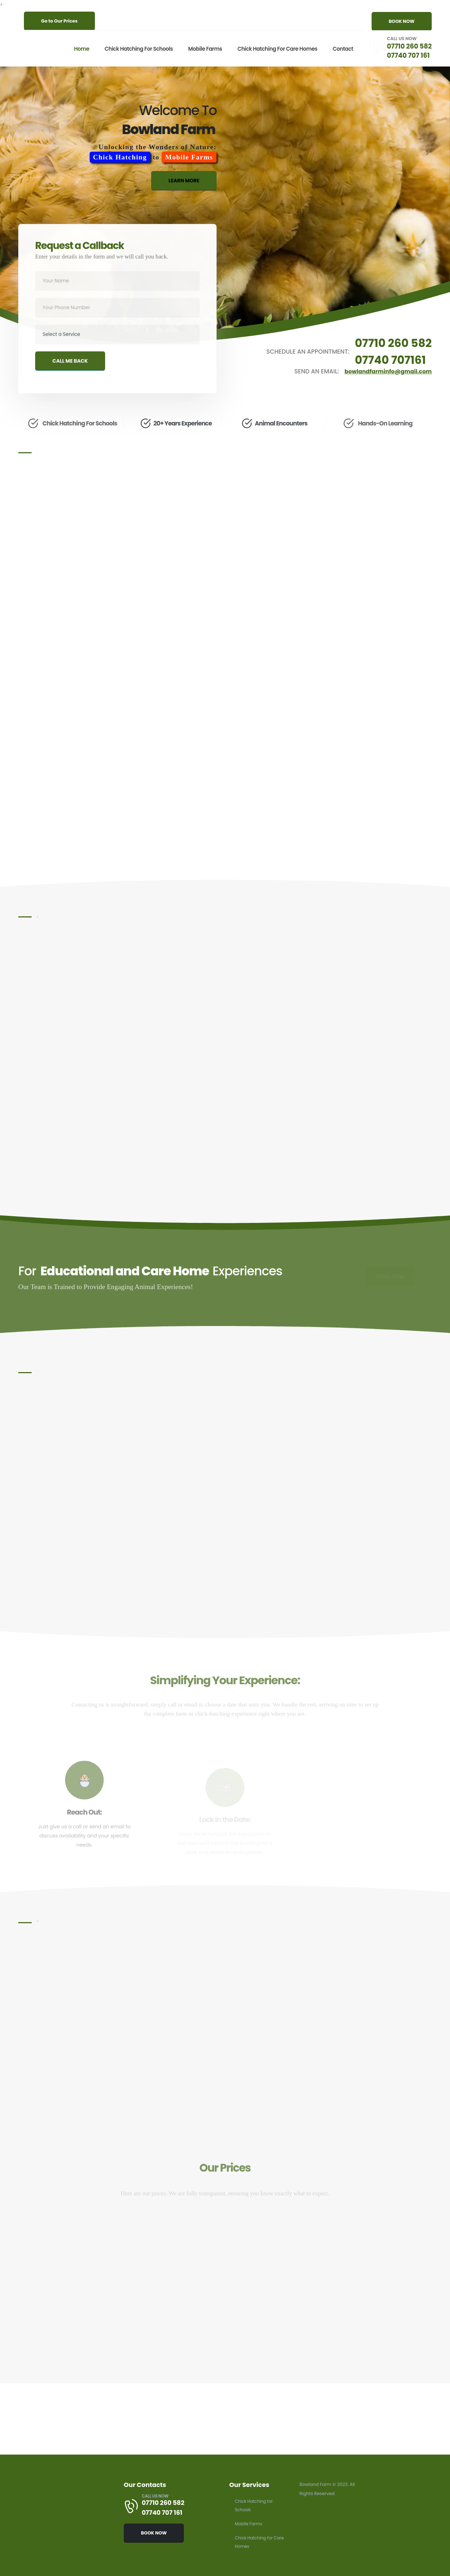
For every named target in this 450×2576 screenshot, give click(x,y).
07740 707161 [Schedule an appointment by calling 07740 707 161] (387, 360)
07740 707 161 (407, 55)
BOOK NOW (401, 21)
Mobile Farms (202, 48)
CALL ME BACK (70, 370)
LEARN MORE (183, 184)
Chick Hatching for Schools (136, 48)
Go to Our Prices (59, 21)
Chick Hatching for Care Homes (275, 48)
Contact (340, 48)
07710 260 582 (408, 46)
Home (78, 48)
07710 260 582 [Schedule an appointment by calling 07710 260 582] (391, 343)
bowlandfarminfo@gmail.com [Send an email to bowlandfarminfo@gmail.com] (385, 371)
